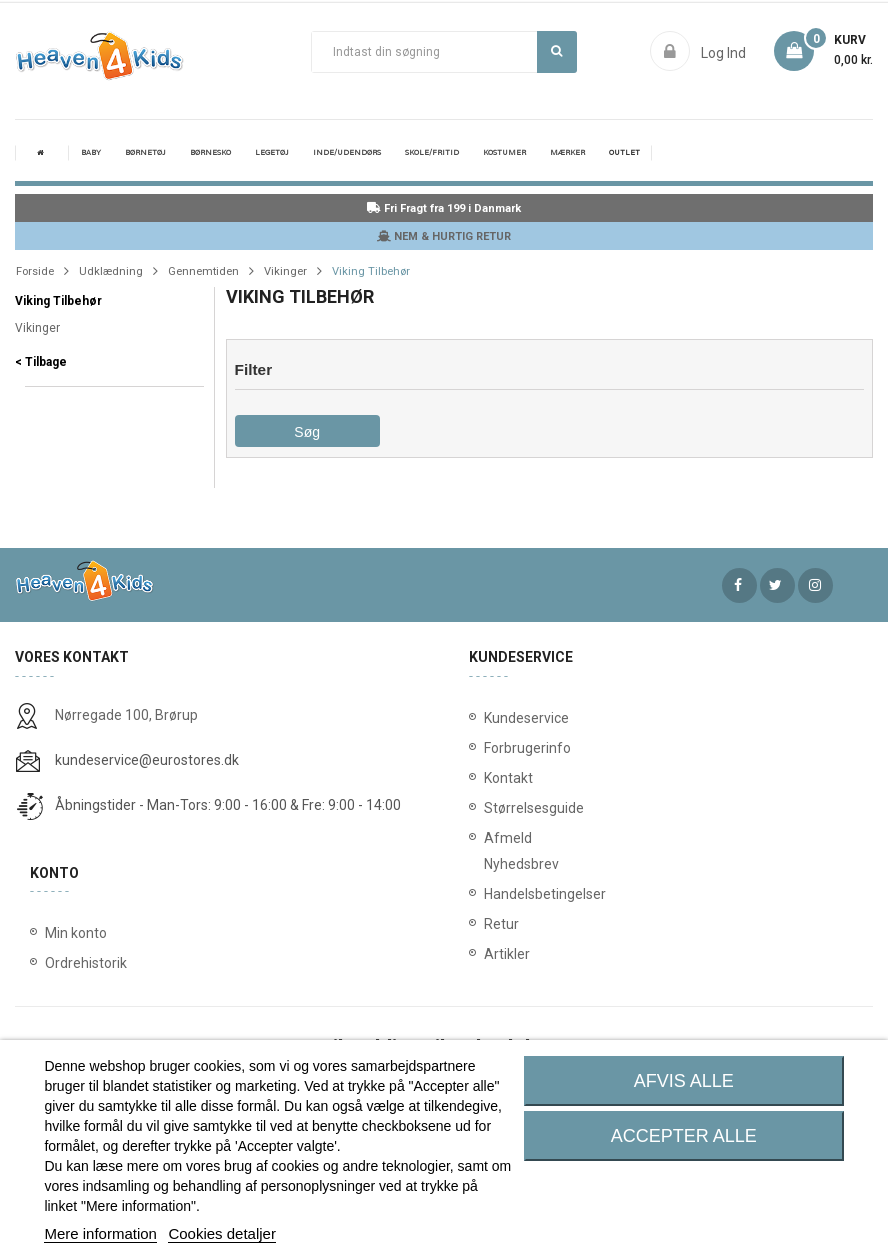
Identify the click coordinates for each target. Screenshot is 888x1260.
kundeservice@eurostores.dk (147, 760)
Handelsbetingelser (509, 894)
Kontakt (508, 778)
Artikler (507, 954)
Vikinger (37, 328)
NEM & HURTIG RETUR (444, 236)
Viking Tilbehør (58, 301)
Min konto (76, 933)
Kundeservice (509, 718)
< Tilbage (41, 362)
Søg (556, 51)
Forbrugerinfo (509, 748)
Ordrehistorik (86, 963)
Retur (501, 924)
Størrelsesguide (509, 808)
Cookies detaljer (222, 1233)
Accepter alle (684, 1136)
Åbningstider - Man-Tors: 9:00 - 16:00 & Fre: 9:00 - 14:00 (228, 805)
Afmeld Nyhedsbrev (509, 851)
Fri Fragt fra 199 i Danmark (444, 208)
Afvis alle (684, 1081)
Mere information (100, 1233)
